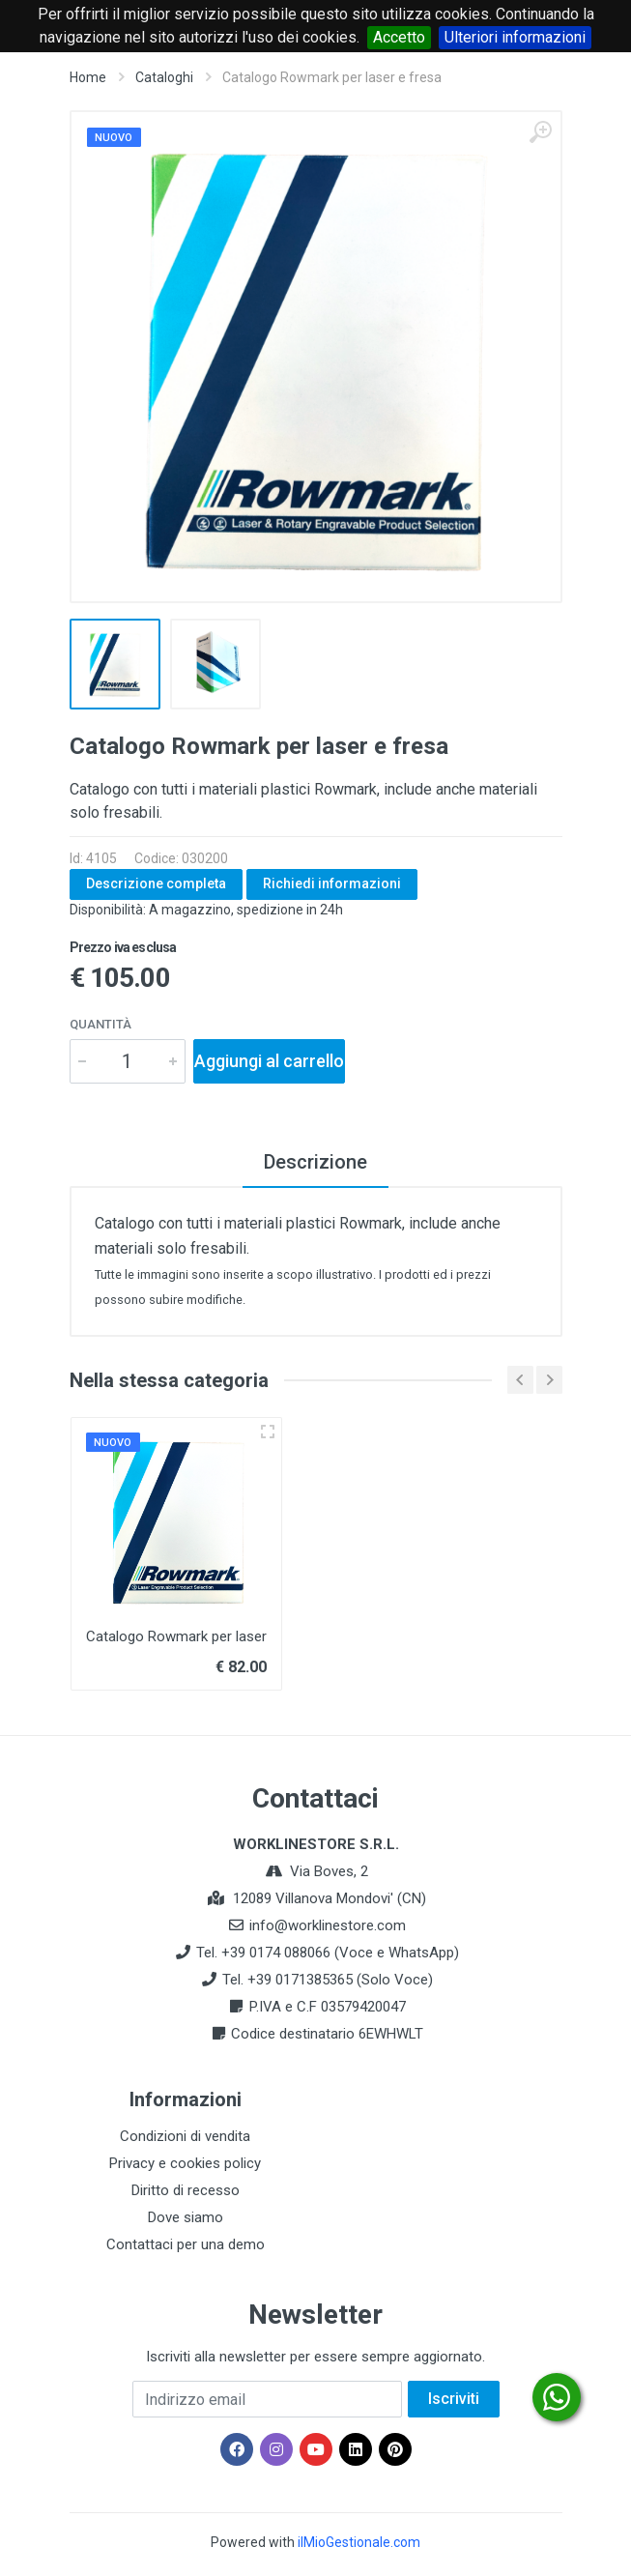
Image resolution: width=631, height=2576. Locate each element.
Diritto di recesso (185, 2190)
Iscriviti (453, 2398)
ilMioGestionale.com (359, 2542)
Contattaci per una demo (185, 2244)
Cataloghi (164, 77)
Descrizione (315, 1161)
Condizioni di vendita (185, 2136)
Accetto (399, 37)
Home (88, 77)
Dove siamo (185, 2217)
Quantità (100, 1024)
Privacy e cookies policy (185, 2163)
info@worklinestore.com (327, 1925)
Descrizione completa (156, 883)
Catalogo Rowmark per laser (176, 1636)
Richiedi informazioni (332, 883)
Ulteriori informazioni (515, 37)
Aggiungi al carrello (269, 1061)
